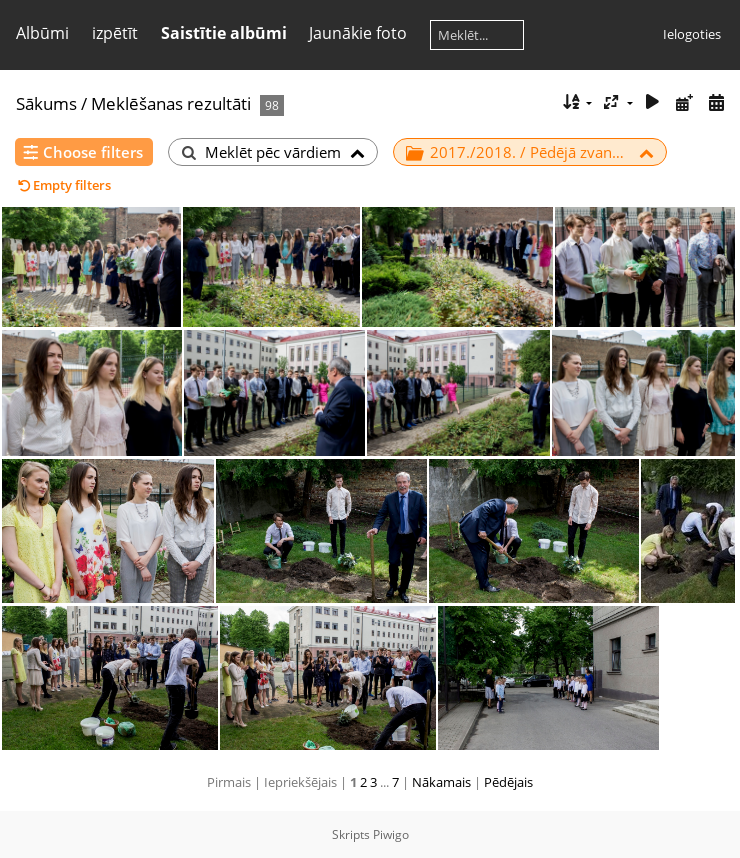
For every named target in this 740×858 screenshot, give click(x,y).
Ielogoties (692, 34)
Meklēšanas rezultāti (171, 103)
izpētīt (115, 33)
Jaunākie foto (358, 33)
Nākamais (441, 782)
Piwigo (391, 834)
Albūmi (42, 33)
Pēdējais (508, 782)
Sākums (46, 103)
